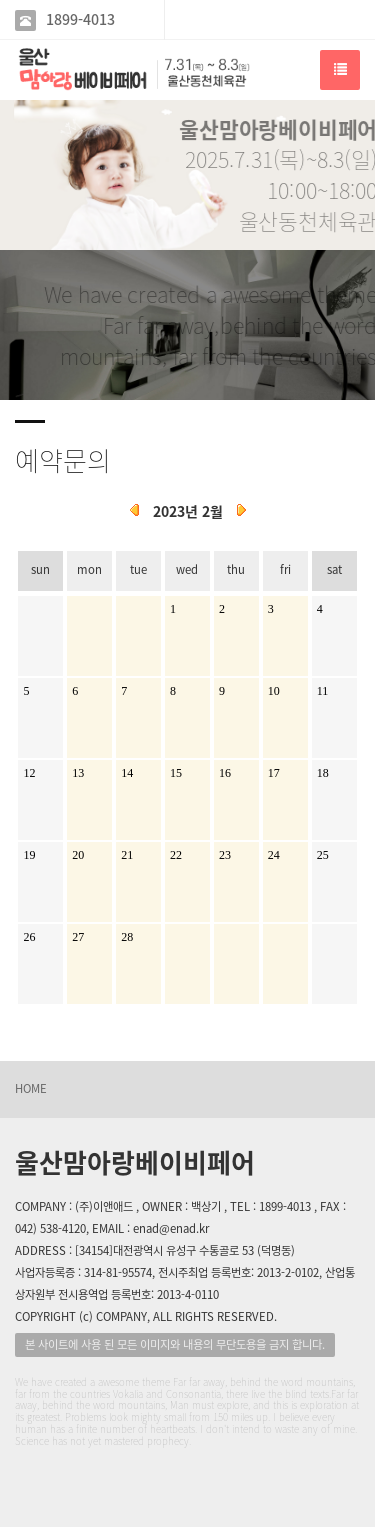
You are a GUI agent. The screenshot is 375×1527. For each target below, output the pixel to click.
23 (225, 855)
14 (127, 773)
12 (29, 773)
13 (78, 773)
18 (323, 773)
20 (78, 855)
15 (176, 773)
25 (323, 855)
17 (274, 773)
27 (78, 937)
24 (274, 855)
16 (225, 773)
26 (29, 937)
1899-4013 (80, 19)
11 (323, 691)
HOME (31, 1088)
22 (176, 855)
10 (274, 691)
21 (127, 855)
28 (127, 937)
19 (29, 855)
